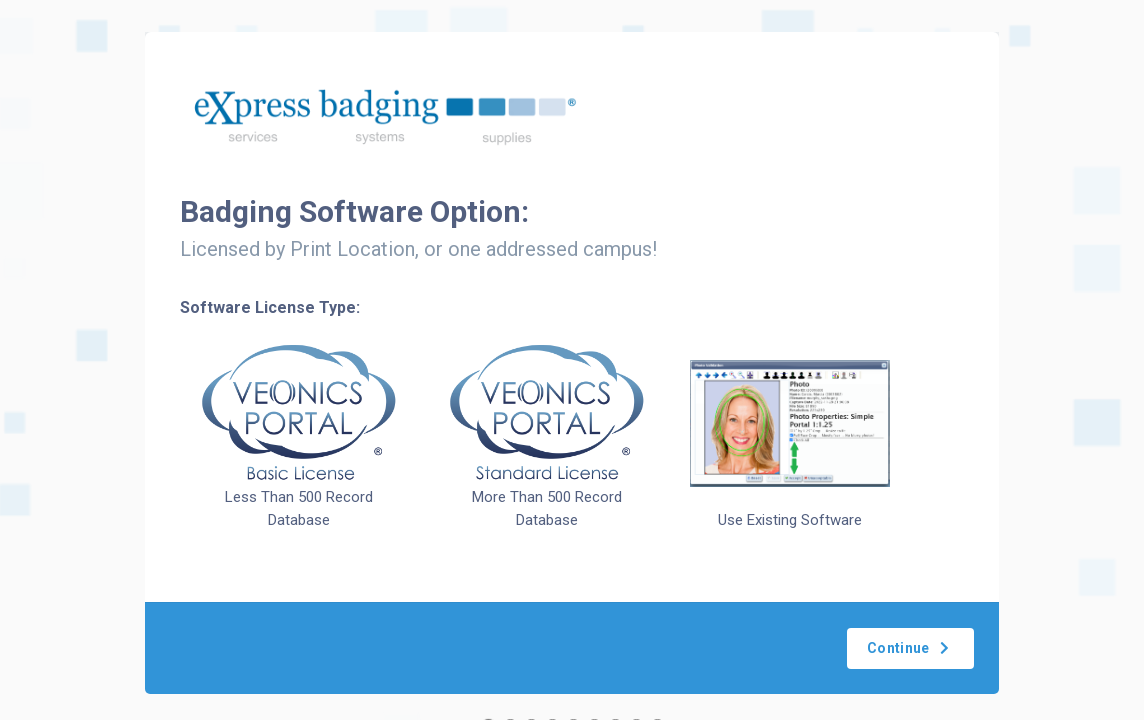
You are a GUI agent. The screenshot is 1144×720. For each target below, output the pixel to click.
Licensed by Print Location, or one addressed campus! (418, 249)
